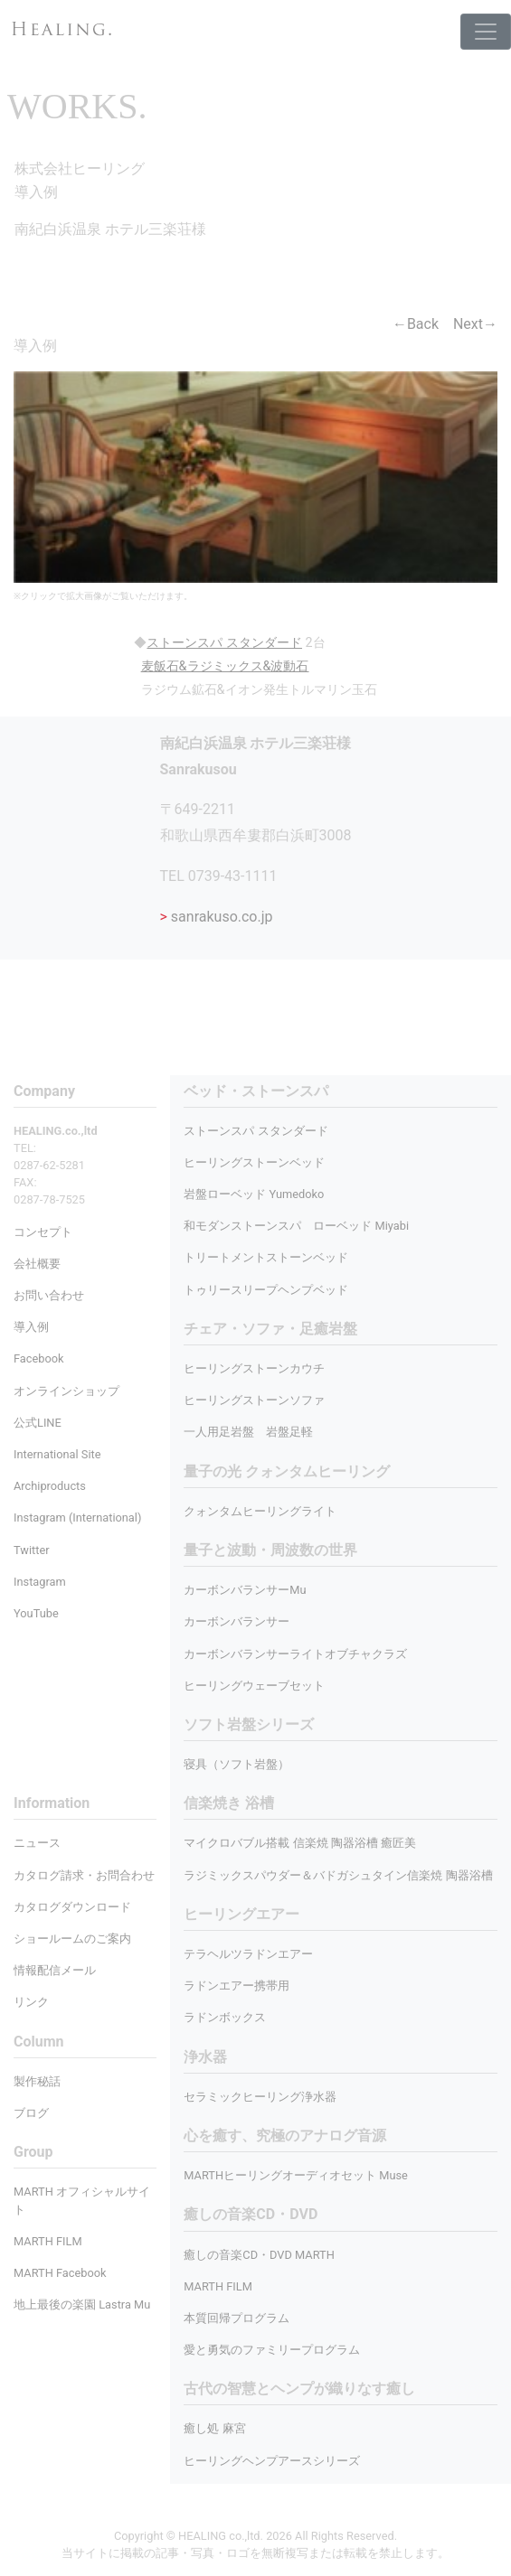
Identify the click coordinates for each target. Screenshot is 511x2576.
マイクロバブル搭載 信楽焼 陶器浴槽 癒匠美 (300, 1843)
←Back (416, 324)
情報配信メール (55, 1970)
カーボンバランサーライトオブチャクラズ (295, 1654)
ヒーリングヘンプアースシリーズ (272, 2461)
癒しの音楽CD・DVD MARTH (259, 2255)
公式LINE (38, 1422)
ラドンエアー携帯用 (236, 1985)
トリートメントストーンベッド (266, 1257)
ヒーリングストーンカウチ (254, 1368)
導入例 (31, 1327)
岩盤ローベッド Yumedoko (254, 1194)
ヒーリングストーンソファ (254, 1400)
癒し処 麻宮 (214, 2428)
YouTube (36, 1613)
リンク (31, 2002)
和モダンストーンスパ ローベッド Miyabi (296, 1225)
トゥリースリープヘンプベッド (266, 1290)
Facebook (39, 1358)
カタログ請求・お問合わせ (84, 1875)
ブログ (31, 2113)
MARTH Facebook (60, 2273)
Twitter (32, 1550)
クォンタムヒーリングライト (260, 1511)
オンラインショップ (66, 1391)
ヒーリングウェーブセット (254, 1685)
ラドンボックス (225, 2017)
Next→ (475, 324)
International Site (57, 1454)
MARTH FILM (218, 2286)
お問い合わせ (49, 1295)
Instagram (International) (77, 1517)
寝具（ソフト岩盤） (236, 1764)
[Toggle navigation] (485, 32)
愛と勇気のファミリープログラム (272, 2349)
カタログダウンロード (72, 1907)
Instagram (40, 1581)
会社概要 (37, 1263)
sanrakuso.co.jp (216, 916)
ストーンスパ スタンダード (255, 1131)
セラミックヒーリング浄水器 (260, 2096)
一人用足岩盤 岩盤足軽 (248, 1431)
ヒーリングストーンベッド (254, 1162)
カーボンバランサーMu (245, 1590)
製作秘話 (37, 2081)
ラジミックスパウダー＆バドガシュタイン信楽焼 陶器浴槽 (338, 1875)
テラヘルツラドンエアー (248, 1954)
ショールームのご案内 (72, 1938)
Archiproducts (50, 1486)
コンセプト (43, 1232)
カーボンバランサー (236, 1621)
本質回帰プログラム (236, 2318)
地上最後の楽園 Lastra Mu (82, 2304)
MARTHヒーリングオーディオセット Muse (296, 2175)
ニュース (37, 1843)
